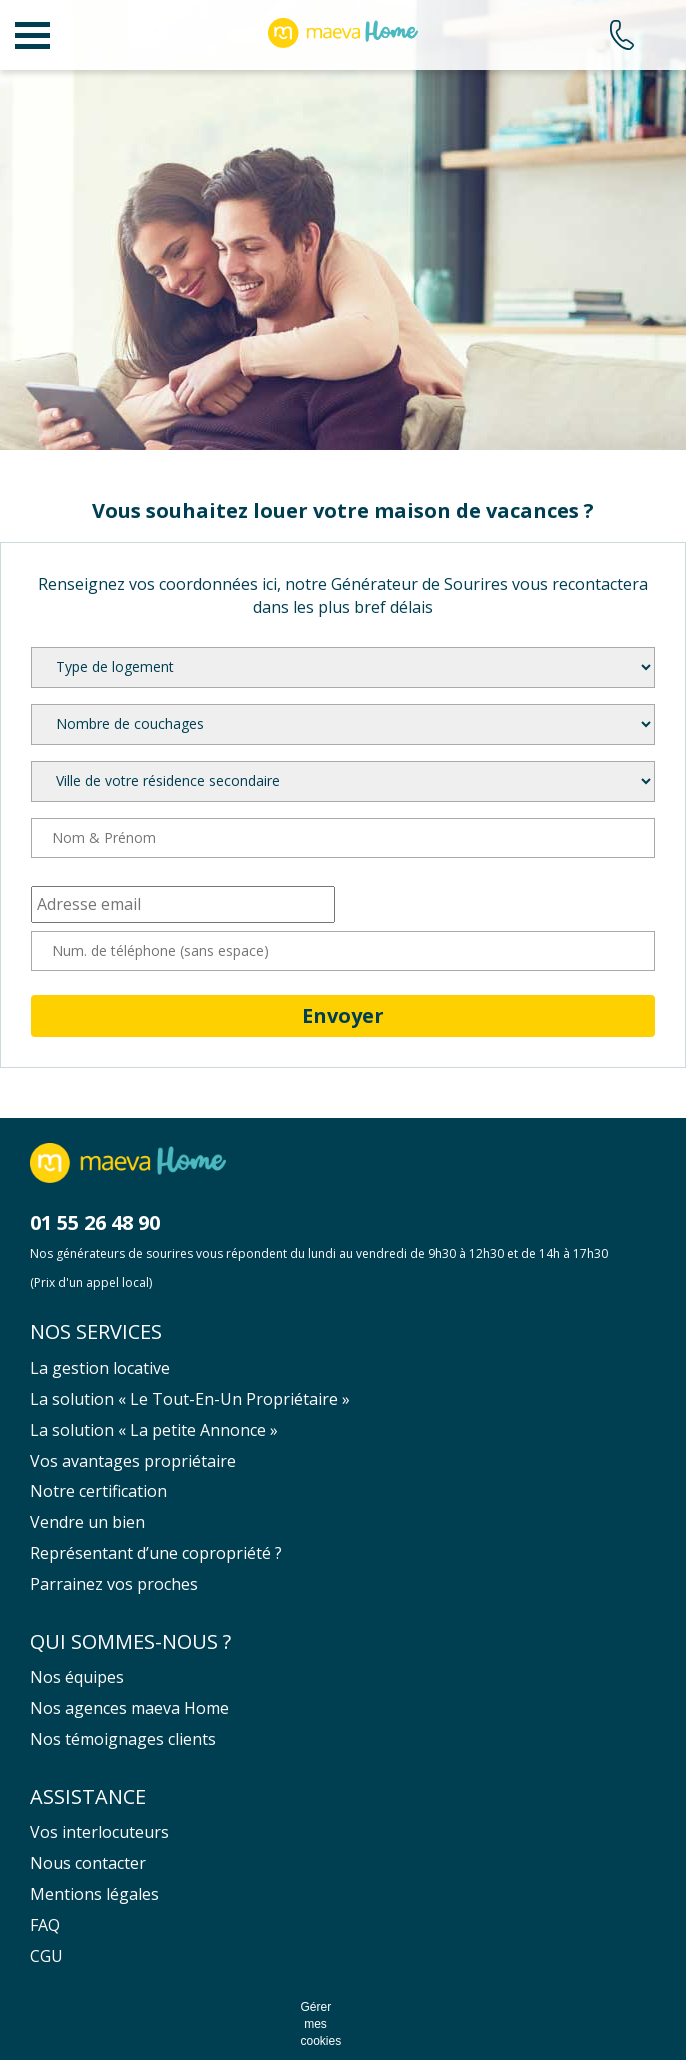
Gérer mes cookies (316, 2024)
